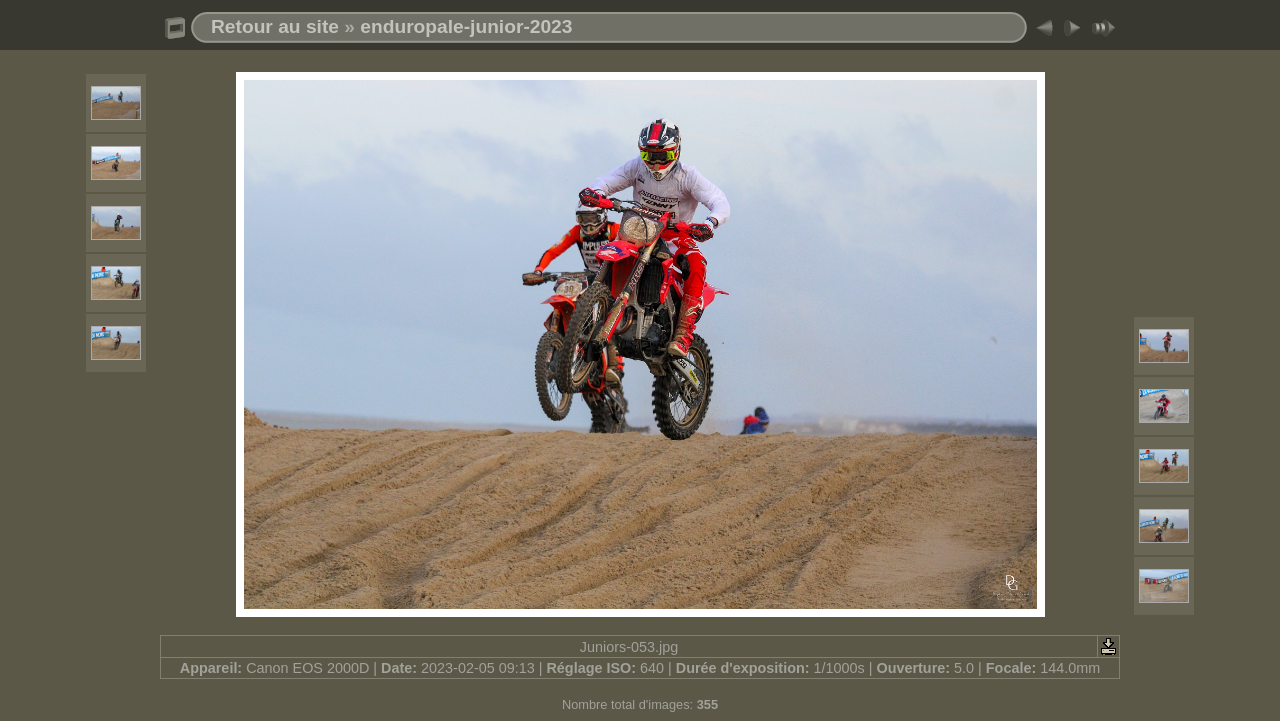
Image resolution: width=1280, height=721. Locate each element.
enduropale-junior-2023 (466, 26)
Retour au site (275, 26)
